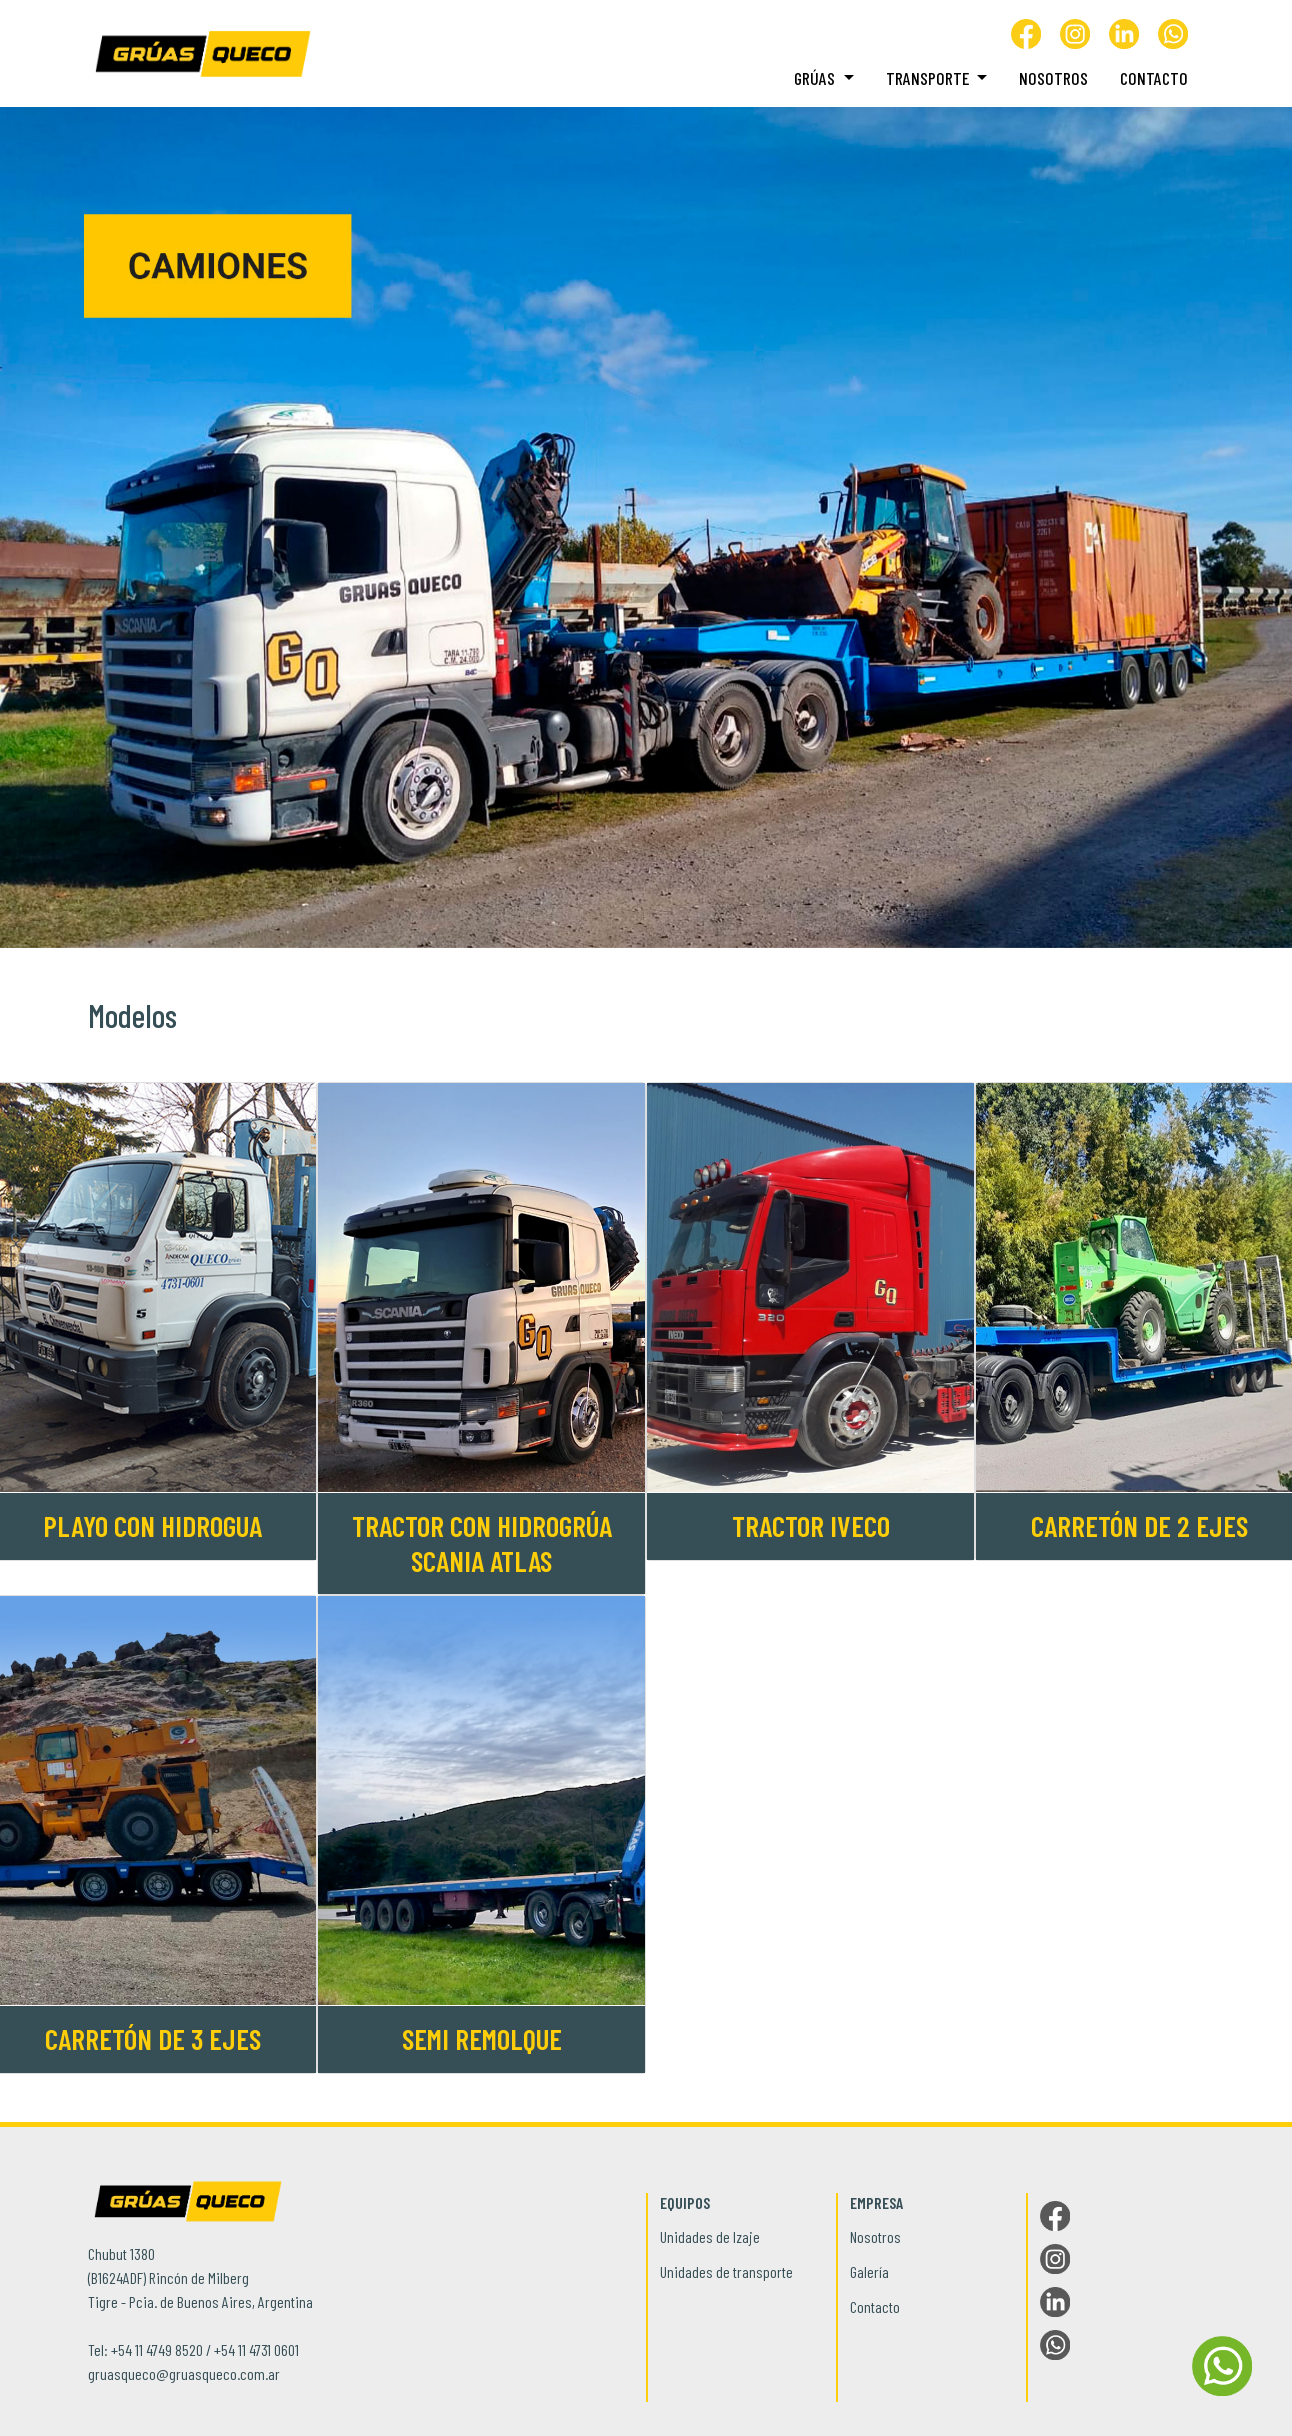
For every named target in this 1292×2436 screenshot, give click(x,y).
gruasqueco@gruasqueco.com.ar (184, 2373)
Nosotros (1053, 78)
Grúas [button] (816, 78)
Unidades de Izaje (710, 2236)
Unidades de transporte (726, 2271)
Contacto (1154, 78)
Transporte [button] (929, 78)
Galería (869, 2271)
